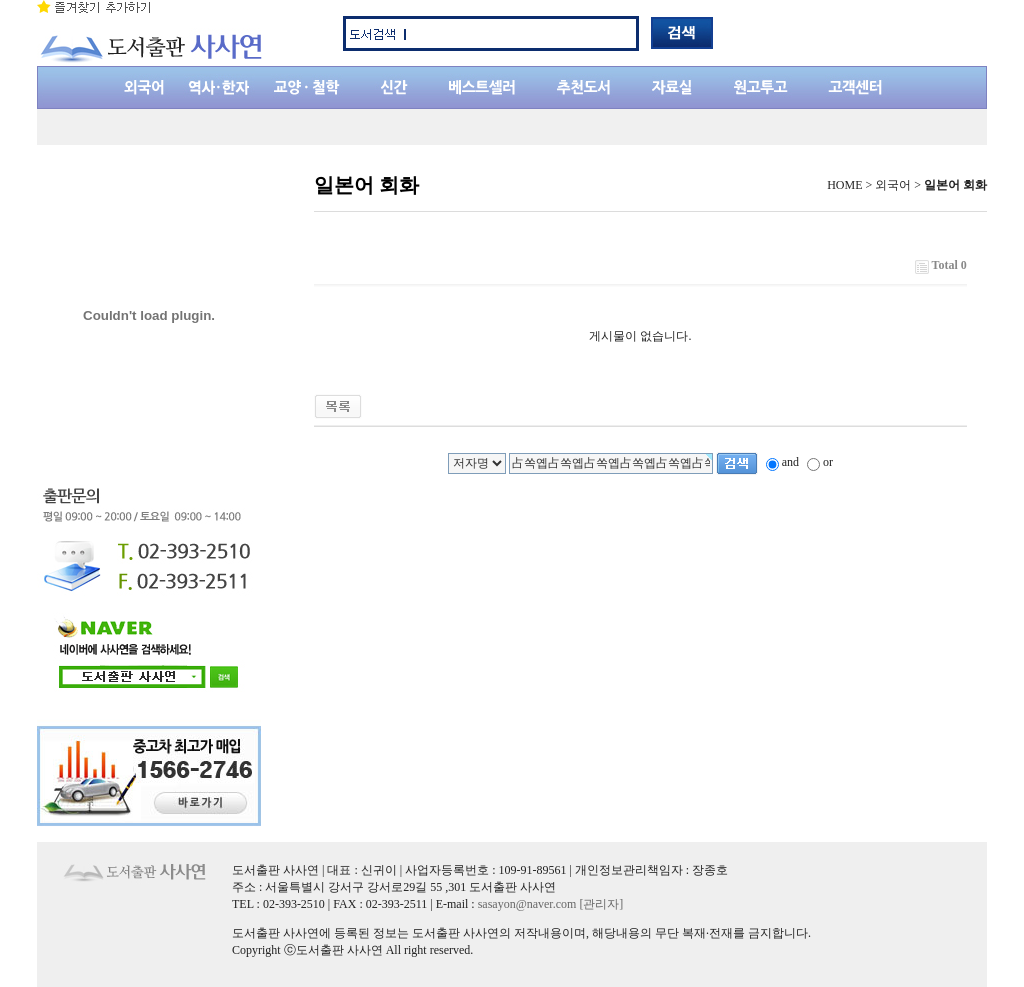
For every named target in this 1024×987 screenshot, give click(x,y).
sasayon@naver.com (527, 904)
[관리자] (601, 904)
